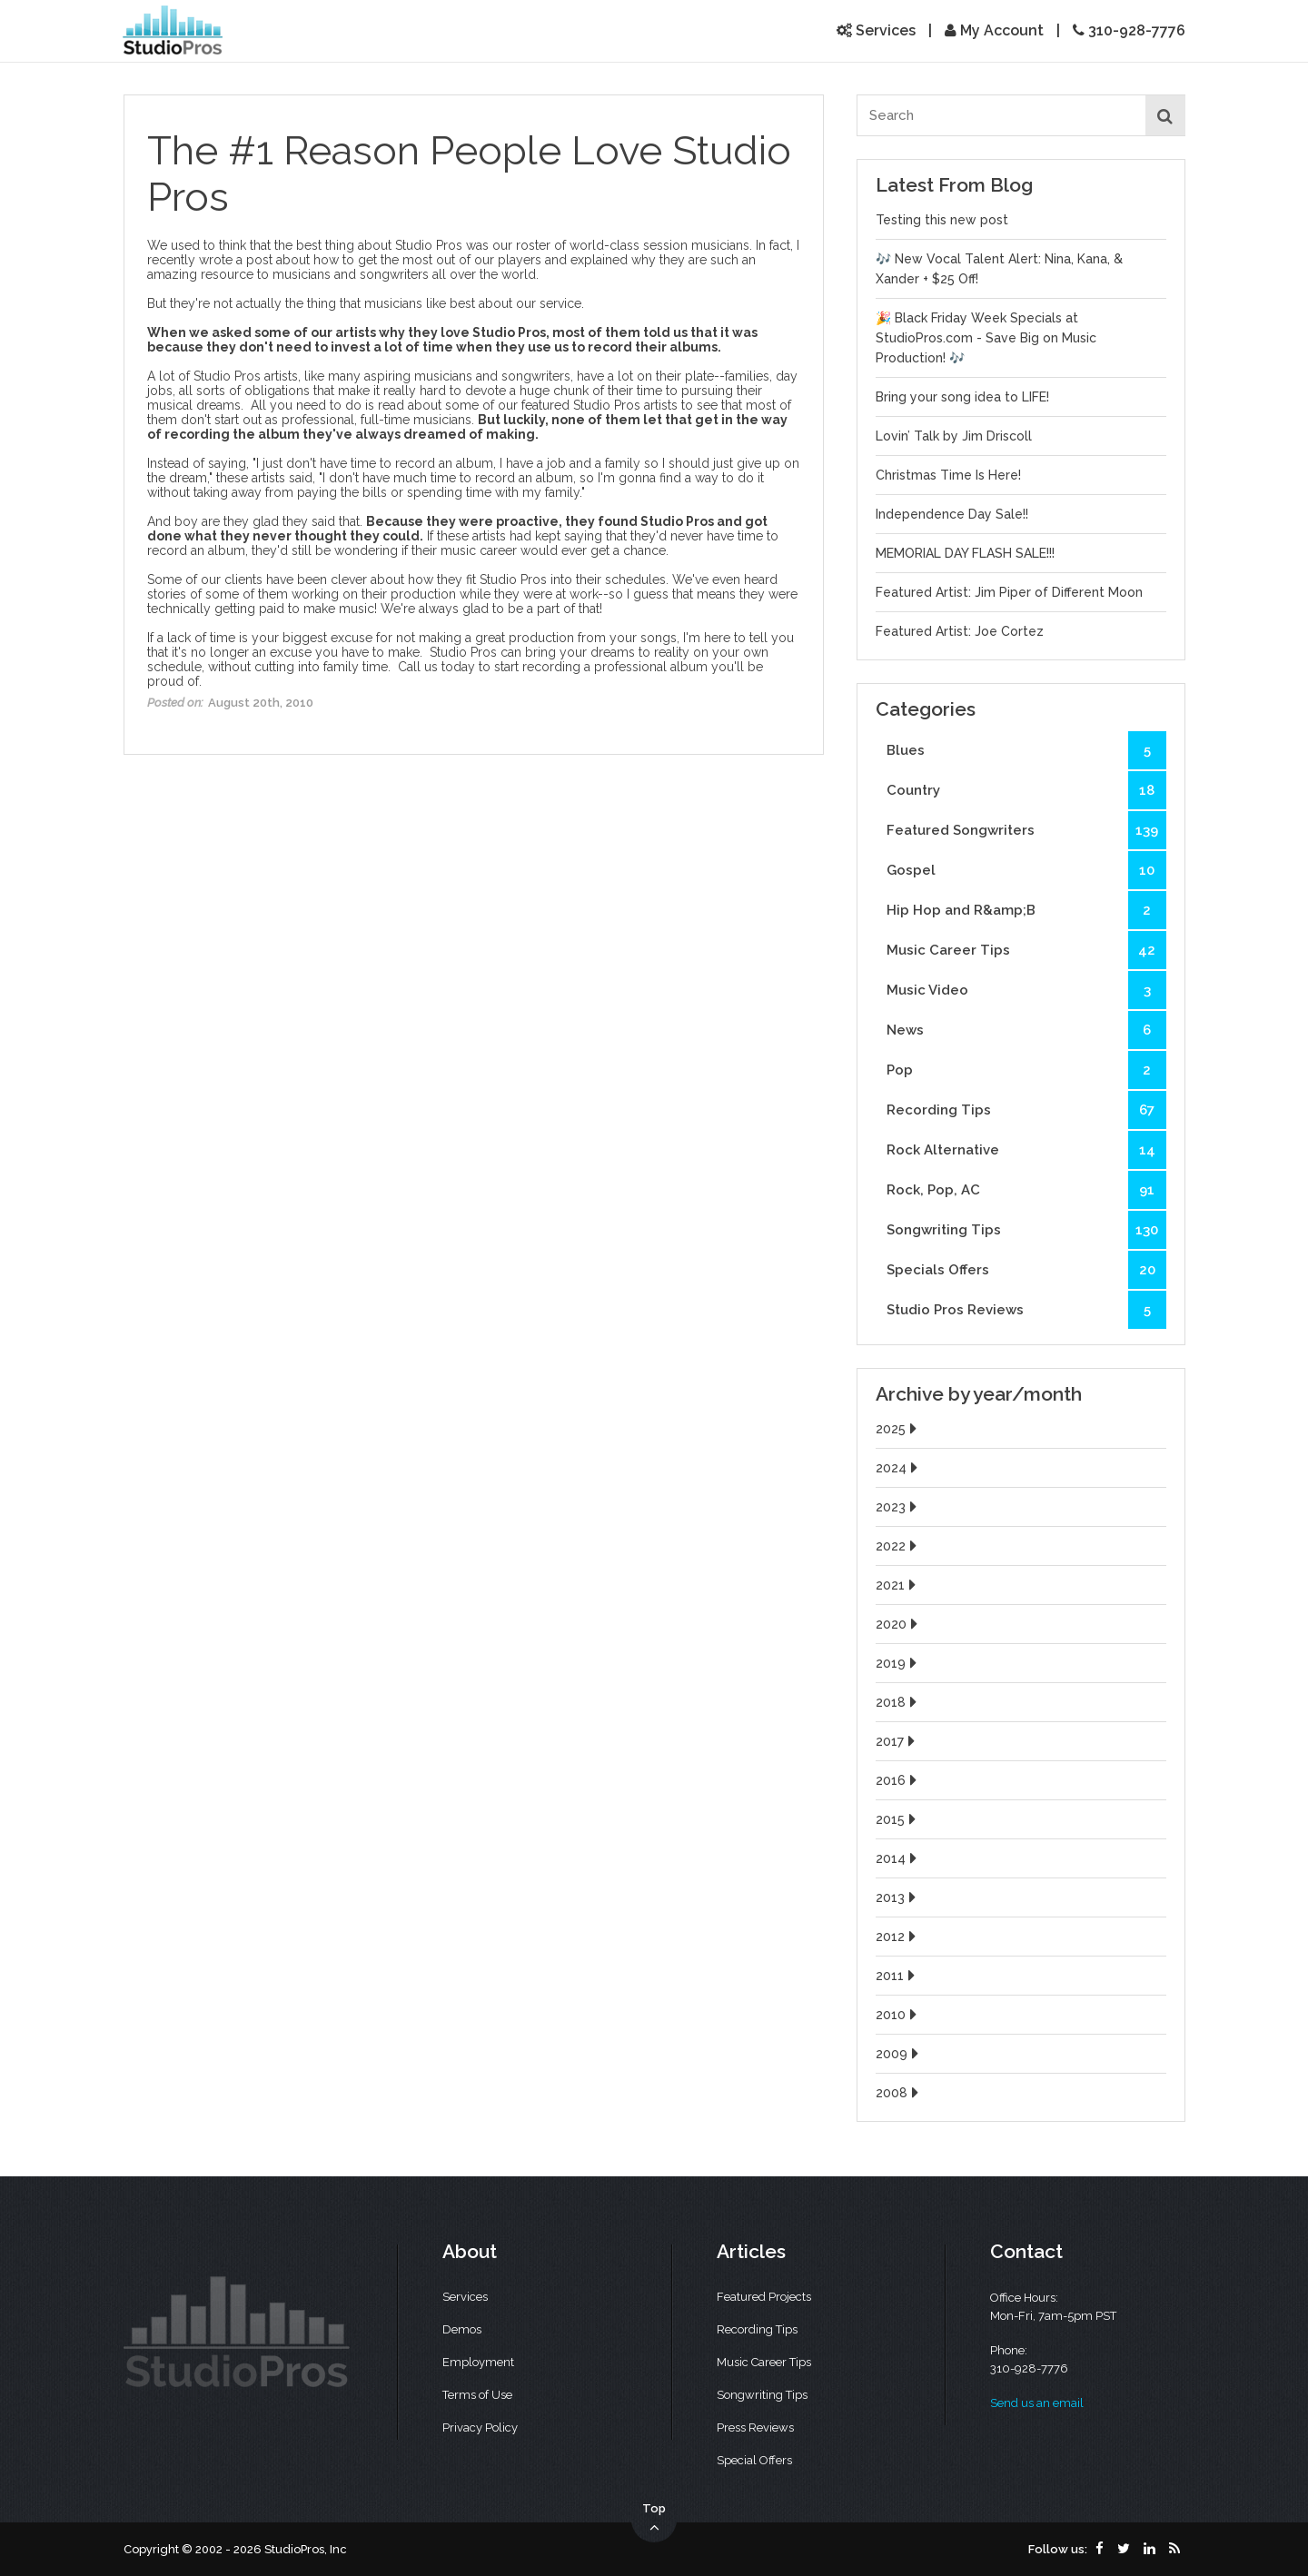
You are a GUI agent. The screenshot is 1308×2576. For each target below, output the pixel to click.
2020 (899, 1624)
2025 (898, 1429)
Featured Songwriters (1026, 830)
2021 (898, 1585)
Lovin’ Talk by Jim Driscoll (954, 436)
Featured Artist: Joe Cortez (960, 631)
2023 (898, 1507)
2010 (898, 2015)
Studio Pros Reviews (1026, 1310)
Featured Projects (764, 2297)
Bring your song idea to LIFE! (962, 397)
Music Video (1026, 990)
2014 (898, 1858)
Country (1026, 790)
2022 (898, 1546)
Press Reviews (755, 2427)
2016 (898, 1780)
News (1026, 1030)
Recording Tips (1026, 1110)
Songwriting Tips (1026, 1230)
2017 (897, 1741)
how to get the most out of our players (427, 260)
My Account (994, 30)
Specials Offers (1026, 1270)
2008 (899, 2093)
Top (654, 2519)
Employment (478, 2362)
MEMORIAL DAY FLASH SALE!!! (965, 553)
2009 (899, 2054)
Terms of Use (477, 2395)
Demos (461, 2329)
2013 (898, 1897)
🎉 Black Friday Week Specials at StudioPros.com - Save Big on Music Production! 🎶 (986, 338)
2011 (897, 1976)
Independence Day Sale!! (952, 514)
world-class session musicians (659, 245)
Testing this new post (942, 220)
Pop (1026, 1070)
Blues (1026, 750)
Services (876, 30)
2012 (898, 1936)
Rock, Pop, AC (1026, 1190)
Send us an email (1037, 2403)
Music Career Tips (1026, 950)
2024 (899, 1468)
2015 (898, 1819)
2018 (898, 1702)
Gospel (1026, 870)
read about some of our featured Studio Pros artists (528, 405)
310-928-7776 (1129, 30)
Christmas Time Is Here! (948, 475)
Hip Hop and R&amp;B (1026, 910)
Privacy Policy (480, 2427)
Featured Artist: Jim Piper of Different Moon (1009, 592)
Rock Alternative (1026, 1150)
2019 (898, 1663)
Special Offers (754, 2460)
